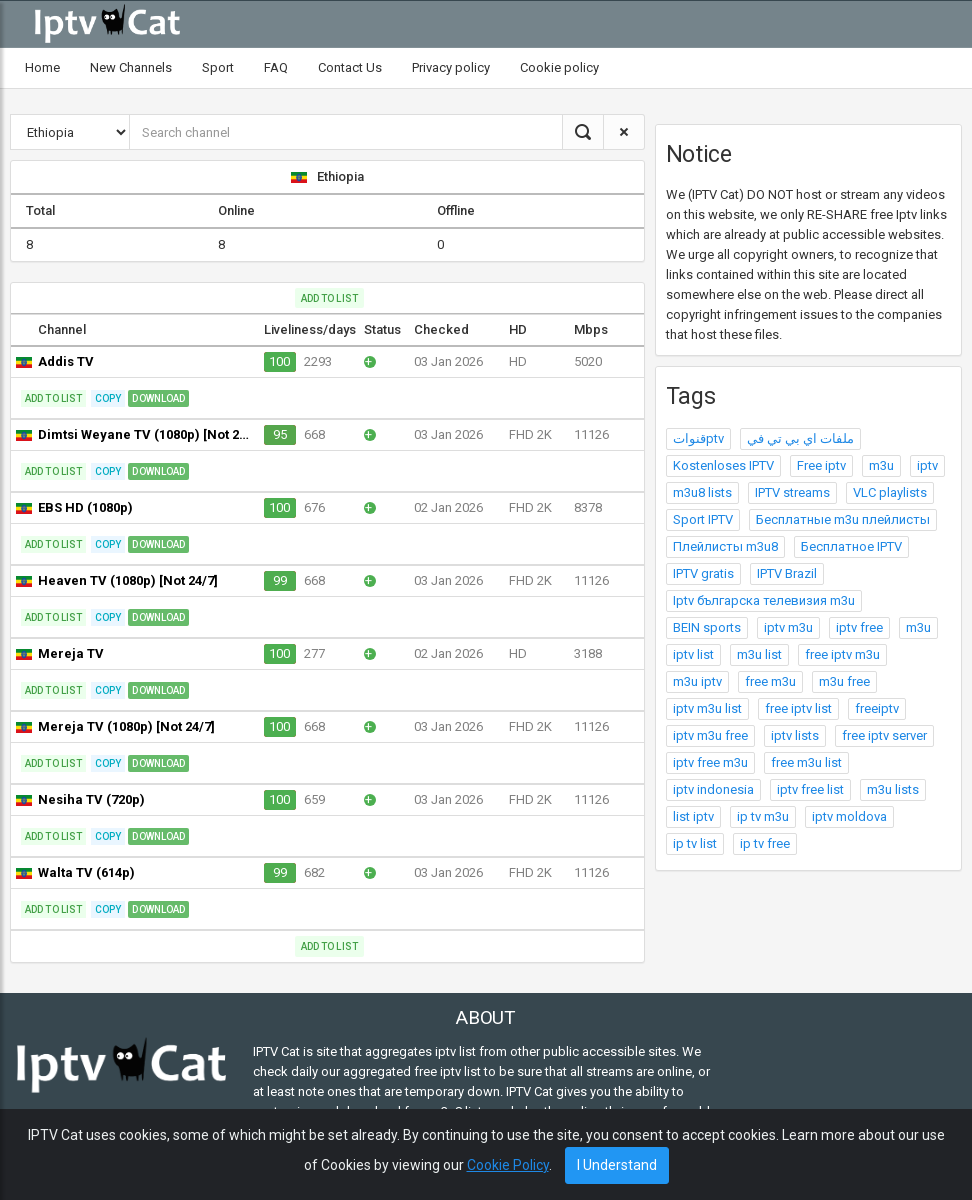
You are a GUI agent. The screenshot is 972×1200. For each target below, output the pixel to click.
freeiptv (877, 708)
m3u (881, 465)
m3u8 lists (702, 492)
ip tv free (765, 843)
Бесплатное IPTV (851, 546)
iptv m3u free (710, 735)
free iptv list (798, 708)
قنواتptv (698, 438)
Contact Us (350, 67)
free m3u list (806, 762)
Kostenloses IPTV (723, 465)
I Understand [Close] (617, 1165)
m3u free (844, 681)
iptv (927, 465)
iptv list (693, 654)
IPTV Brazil (787, 573)
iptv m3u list (707, 708)
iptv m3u (788, 627)
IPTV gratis (703, 573)
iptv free (859, 627)
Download (158, 398)
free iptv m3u (842, 654)
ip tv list (695, 843)
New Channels (131, 67)
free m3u (770, 681)
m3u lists (893, 789)
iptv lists (795, 735)
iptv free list (810, 789)
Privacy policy (451, 67)
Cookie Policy (508, 1165)
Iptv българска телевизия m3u (764, 600)
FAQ (276, 67)
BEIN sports (707, 627)
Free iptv (821, 465)
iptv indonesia (713, 789)
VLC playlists (890, 492)
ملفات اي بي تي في (800, 438)
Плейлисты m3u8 (725, 546)
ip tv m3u (763, 816)
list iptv (693, 816)
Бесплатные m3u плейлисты (843, 519)
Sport (218, 67)
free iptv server (884, 735)
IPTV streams (792, 492)
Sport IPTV (703, 519)
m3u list (759, 654)
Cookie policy (559, 67)
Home (42, 67)
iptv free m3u (710, 762)
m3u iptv (697, 681)
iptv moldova (849, 816)
